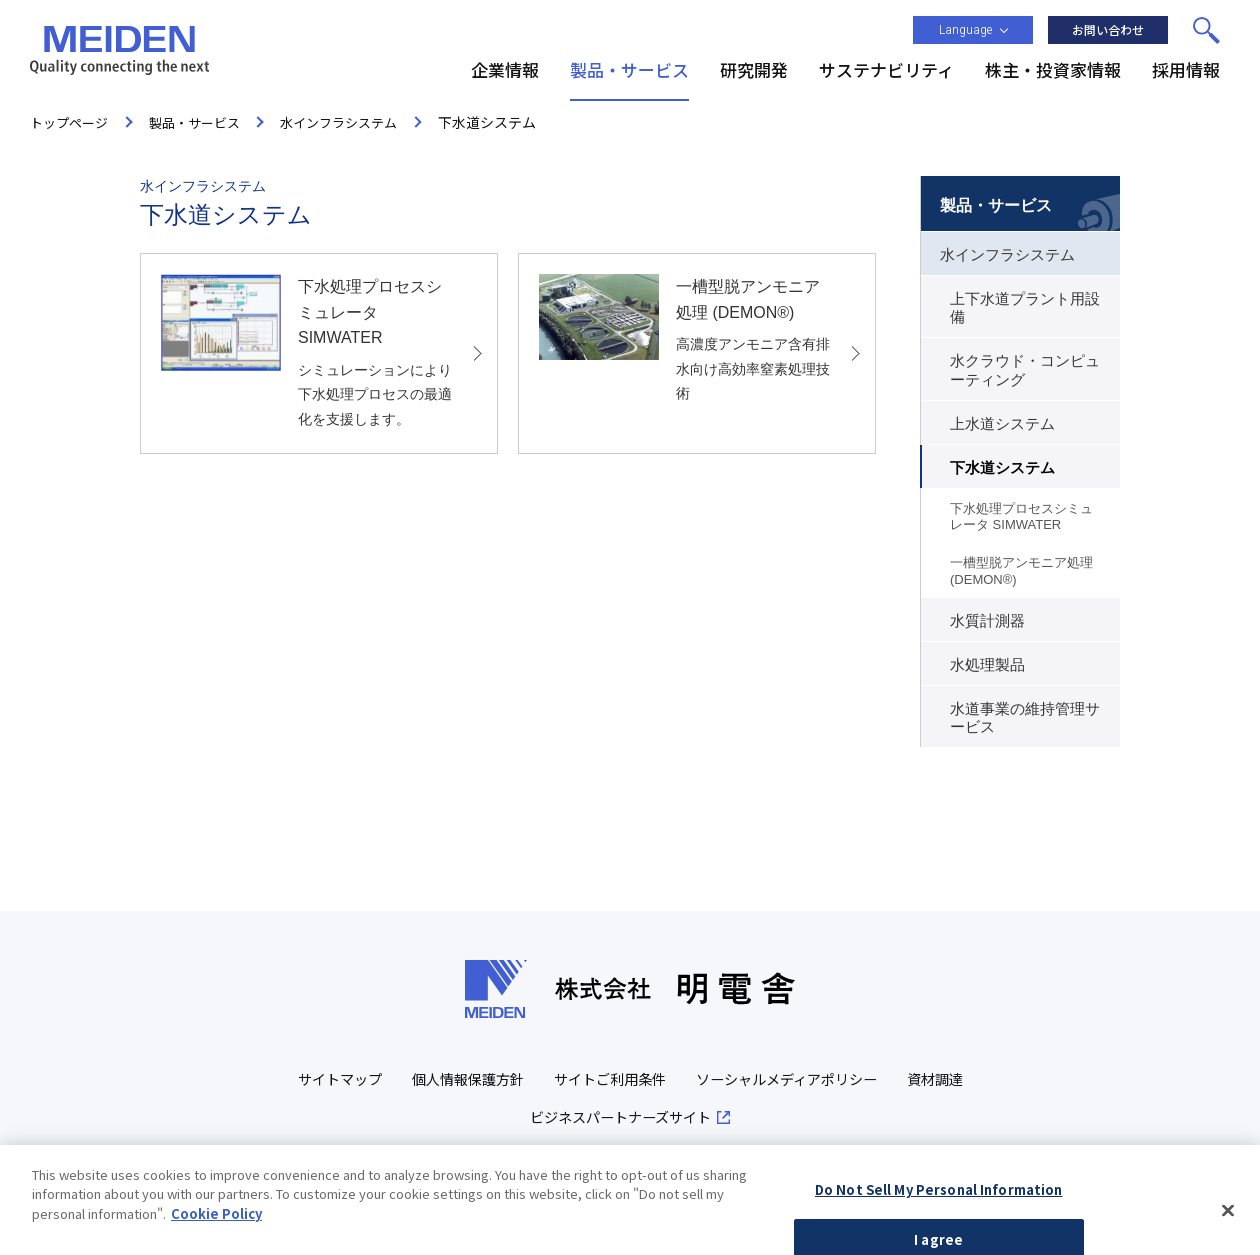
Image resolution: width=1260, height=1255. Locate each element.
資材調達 (509, 1120)
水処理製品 (987, 665)
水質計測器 (987, 621)
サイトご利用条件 (653, 1080)
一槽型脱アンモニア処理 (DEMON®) (1021, 570)
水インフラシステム (1007, 255)
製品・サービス (996, 205)
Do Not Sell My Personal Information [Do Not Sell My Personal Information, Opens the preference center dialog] (939, 1222)
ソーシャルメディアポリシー (840, 1080)
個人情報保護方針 (503, 1080)
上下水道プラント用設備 (1025, 308)
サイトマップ (368, 1080)
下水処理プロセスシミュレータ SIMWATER (1021, 516)
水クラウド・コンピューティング (1025, 370)
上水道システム (1002, 424)
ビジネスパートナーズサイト (666, 1120)
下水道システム (1002, 468)
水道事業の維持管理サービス (1025, 718)
